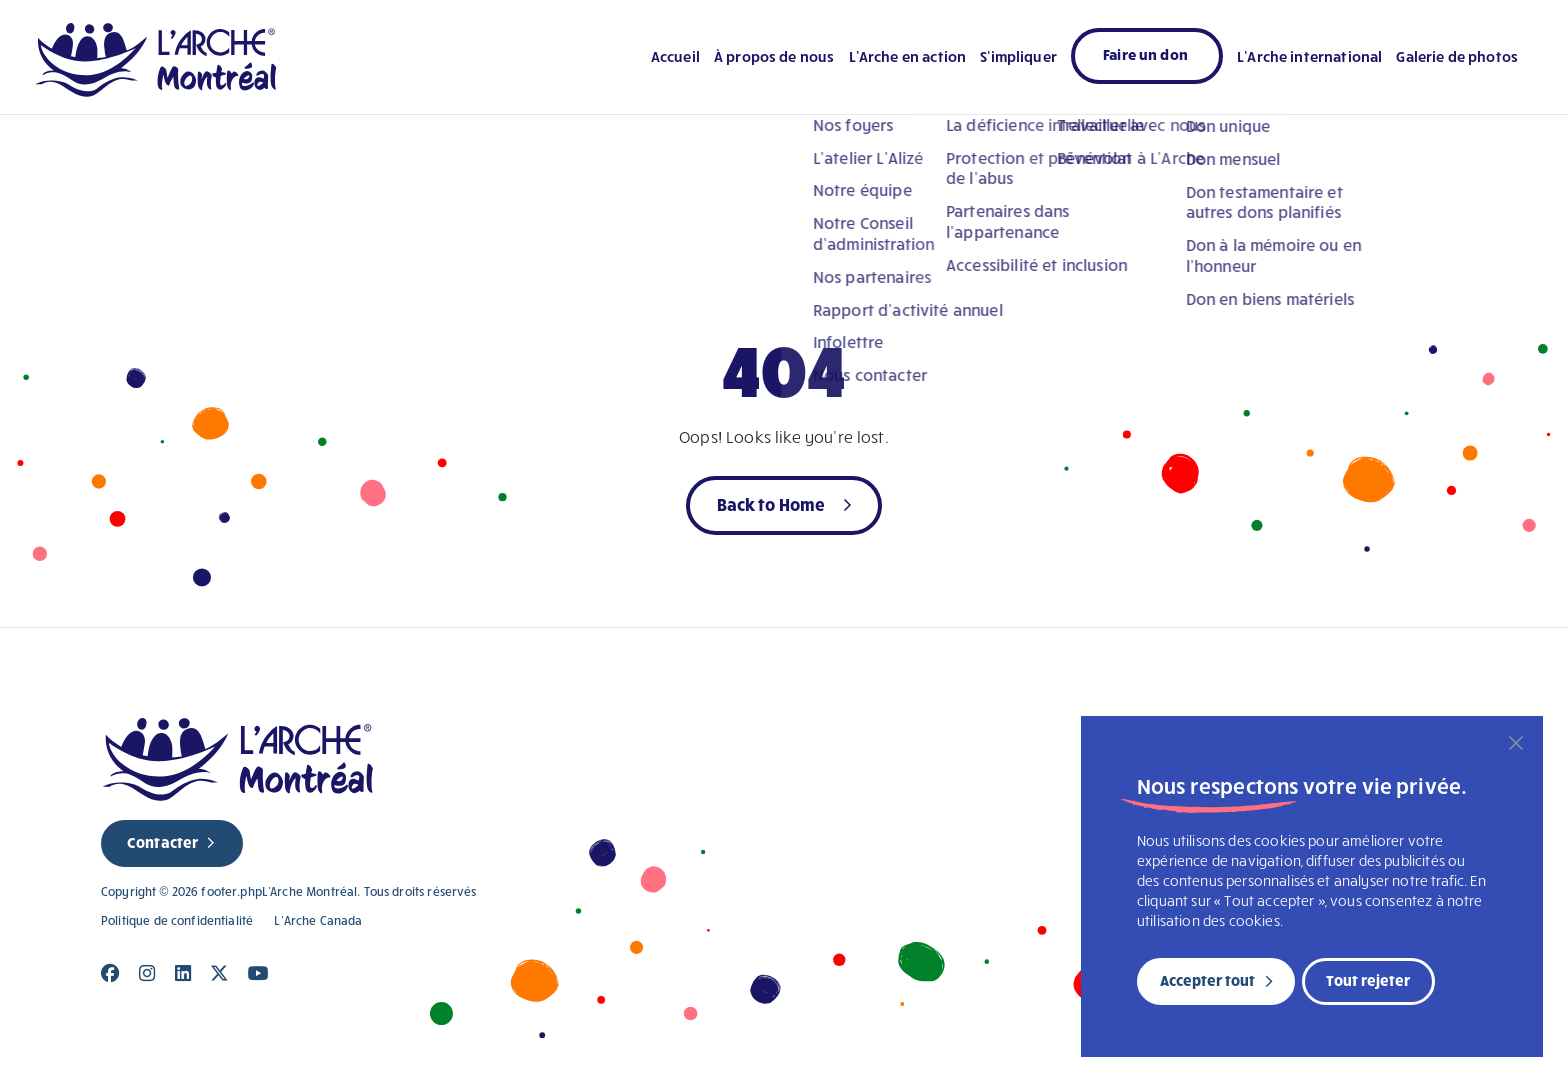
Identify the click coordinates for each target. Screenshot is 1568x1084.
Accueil (675, 56)
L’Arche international (1309, 56)
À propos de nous (774, 56)
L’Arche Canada (318, 920)
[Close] (110, 973)
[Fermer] (1516, 743)
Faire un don (1145, 54)
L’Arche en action (908, 56)
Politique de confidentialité (177, 920)
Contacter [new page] (162, 842)
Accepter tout (1207, 980)
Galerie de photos (1457, 56)
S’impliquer (1018, 56)
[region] (1312, 886)
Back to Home (771, 503)
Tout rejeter (1368, 980)
